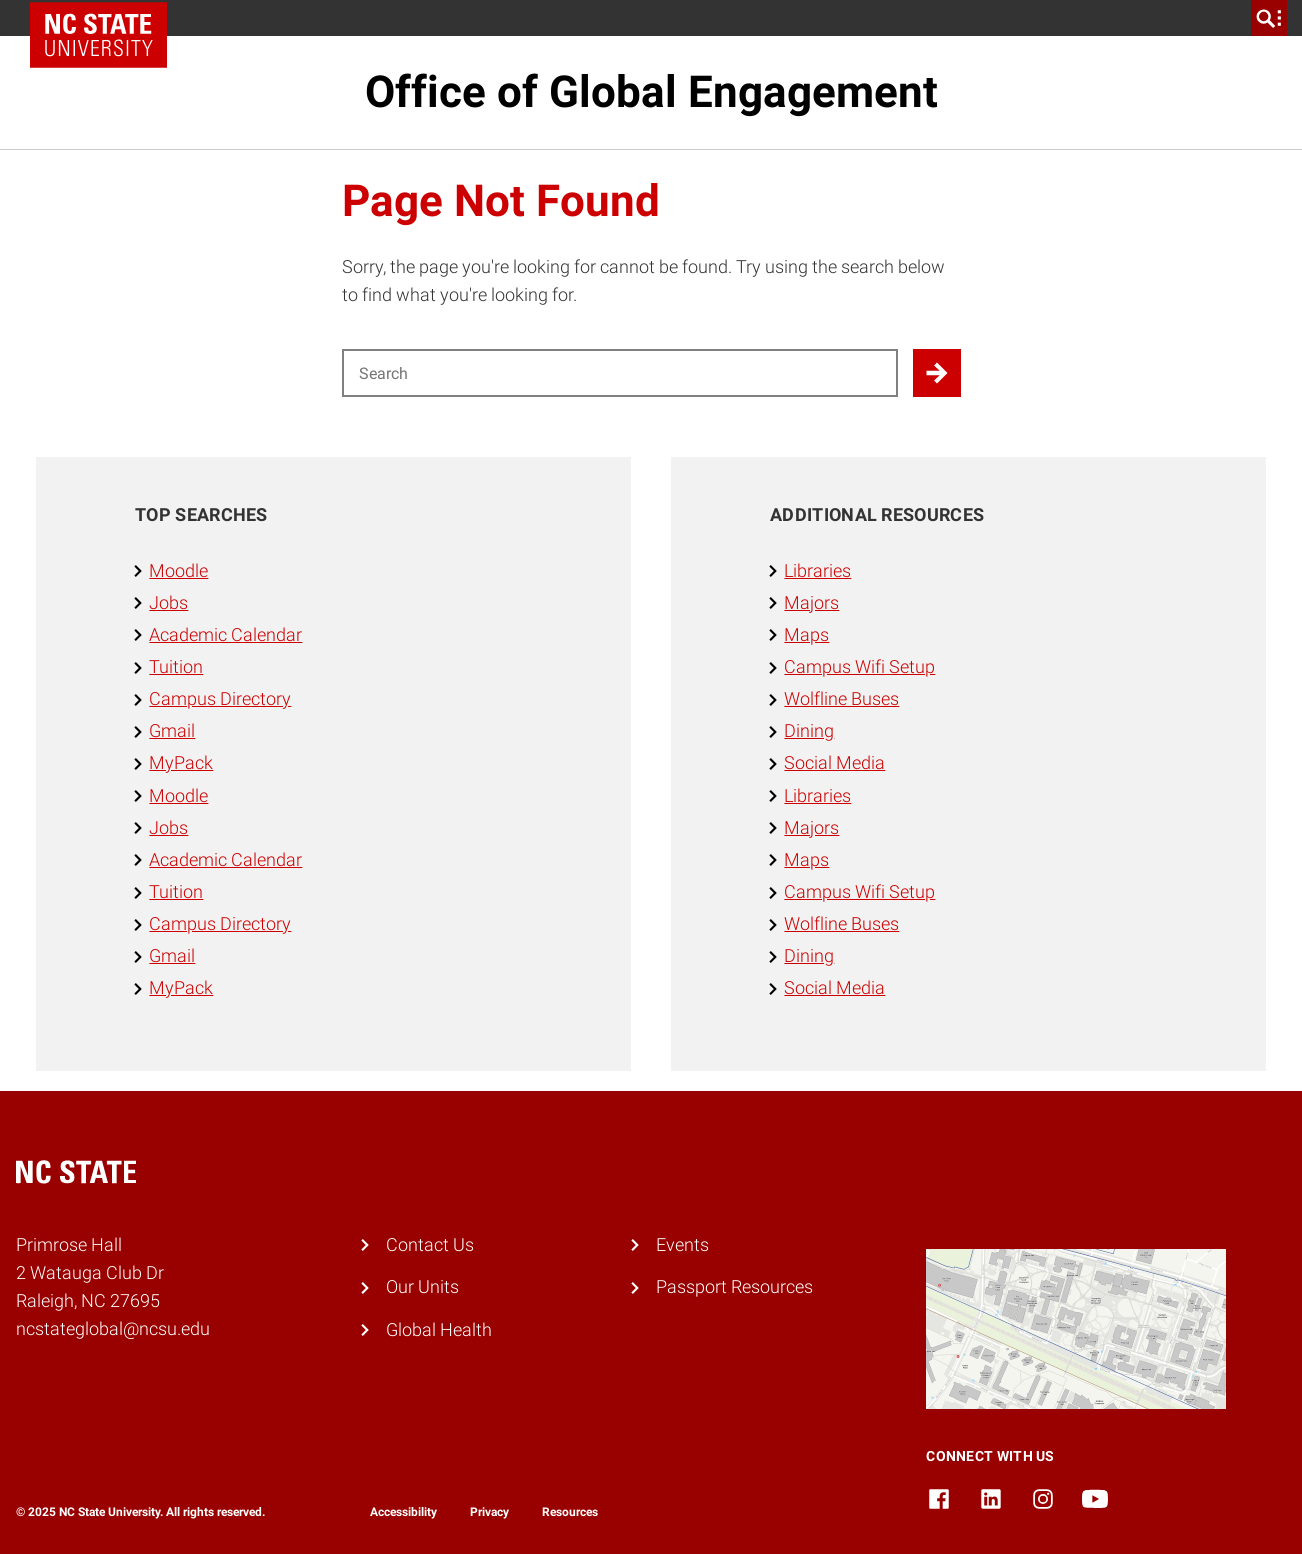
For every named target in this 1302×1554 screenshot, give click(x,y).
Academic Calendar (225, 635)
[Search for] (620, 373)
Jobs (168, 603)
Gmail (172, 731)
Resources (570, 1512)
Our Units (422, 1287)
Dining (809, 731)
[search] (1269, 18)
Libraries (817, 571)
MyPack (181, 763)
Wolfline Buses (841, 699)
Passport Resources (734, 1287)
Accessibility (403, 1512)
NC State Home (105, 18)
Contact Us (430, 1245)
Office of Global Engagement (651, 92)
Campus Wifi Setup (859, 667)
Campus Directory (220, 699)
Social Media (834, 763)
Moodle (178, 571)
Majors (811, 603)
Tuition (176, 667)
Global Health (439, 1330)
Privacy (489, 1512)
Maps (806, 635)
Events (682, 1245)
